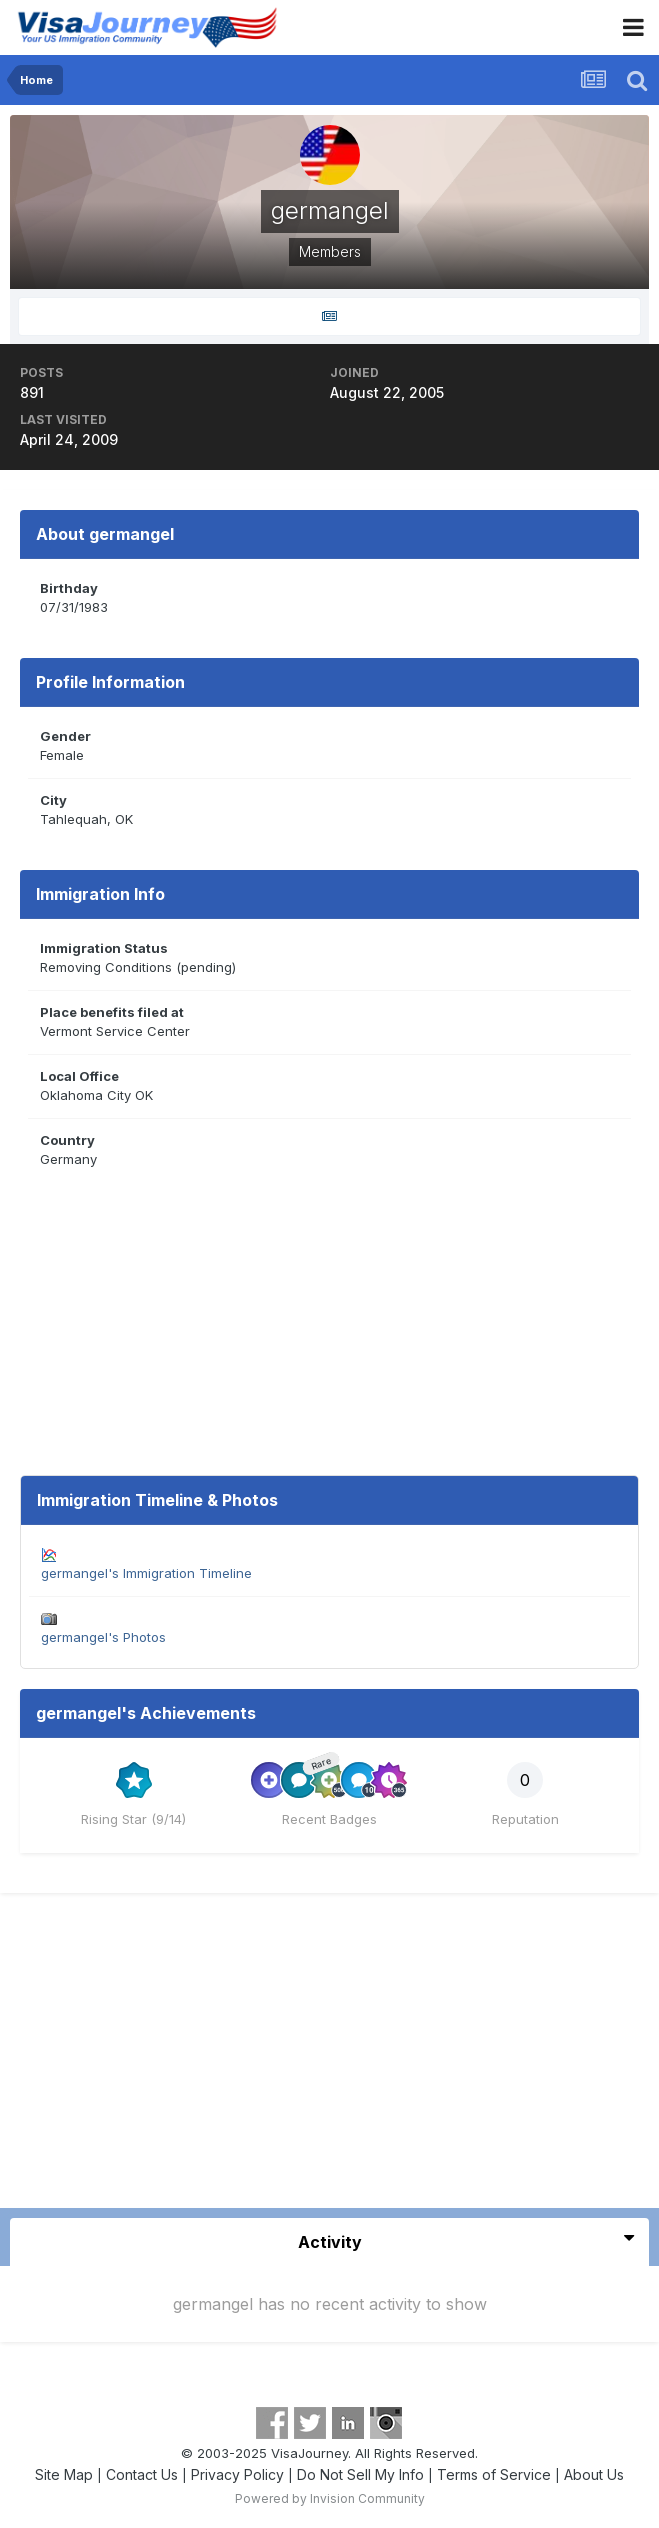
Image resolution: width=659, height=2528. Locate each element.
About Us (594, 2474)
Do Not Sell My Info (360, 2474)
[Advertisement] (330, 2058)
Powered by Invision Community (330, 2498)
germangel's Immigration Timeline (146, 1573)
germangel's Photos (103, 1637)
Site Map (64, 2474)
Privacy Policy (237, 2474)
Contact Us (142, 2474)
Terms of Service (494, 2474)
